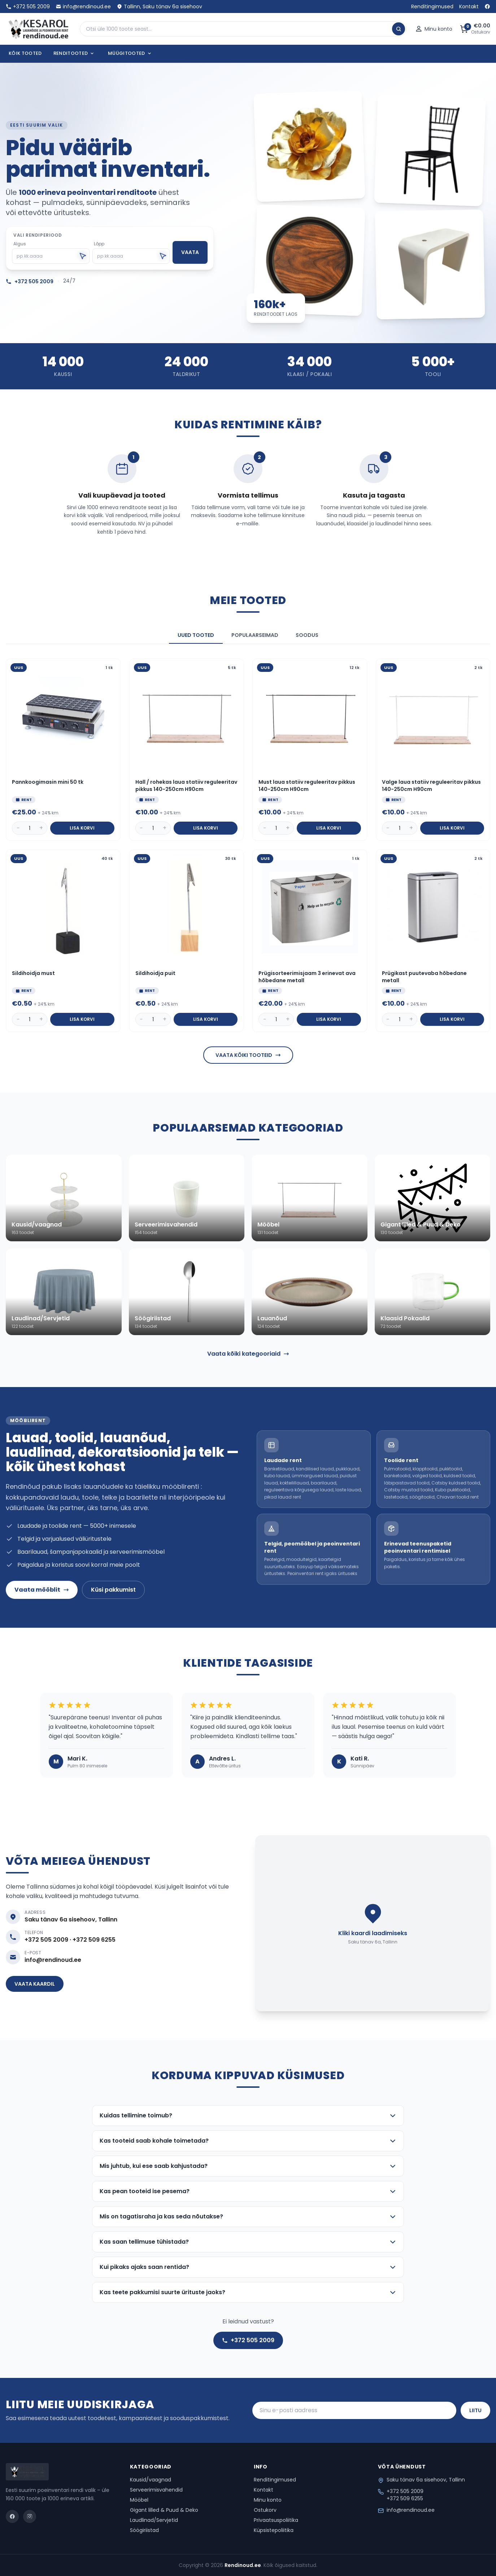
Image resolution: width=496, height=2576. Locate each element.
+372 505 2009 (28, 6)
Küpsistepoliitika (273, 2530)
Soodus (307, 635)
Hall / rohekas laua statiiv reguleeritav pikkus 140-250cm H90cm (186, 785)
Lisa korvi (82, 828)
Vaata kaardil (34, 1983)
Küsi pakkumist (113, 1590)
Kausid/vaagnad (150, 2479)
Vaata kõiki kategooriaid (248, 1354)
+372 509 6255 (405, 2498)
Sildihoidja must (33, 973)
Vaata (190, 252)
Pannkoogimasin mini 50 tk (47, 782)
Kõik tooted (25, 53)
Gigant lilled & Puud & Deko (164, 2510)
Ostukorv (265, 2510)
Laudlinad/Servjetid (154, 2520)
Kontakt (469, 6)
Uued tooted (196, 635)
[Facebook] (487, 6)
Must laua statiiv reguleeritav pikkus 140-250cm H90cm (306, 785)
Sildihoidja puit (155, 973)
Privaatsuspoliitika (276, 2520)
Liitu (475, 2410)
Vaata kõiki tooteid (248, 1055)
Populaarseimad (254, 635)
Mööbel (139, 2499)
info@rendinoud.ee (83, 6)
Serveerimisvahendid (156, 2489)
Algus (19, 244)
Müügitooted (130, 53)
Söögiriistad (144, 2530)
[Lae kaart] (373, 1923)
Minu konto (268, 2499)
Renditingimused (432, 6)
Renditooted (74, 53)
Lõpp (99, 244)
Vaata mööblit (41, 1590)
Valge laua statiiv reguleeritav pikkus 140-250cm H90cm (431, 785)
